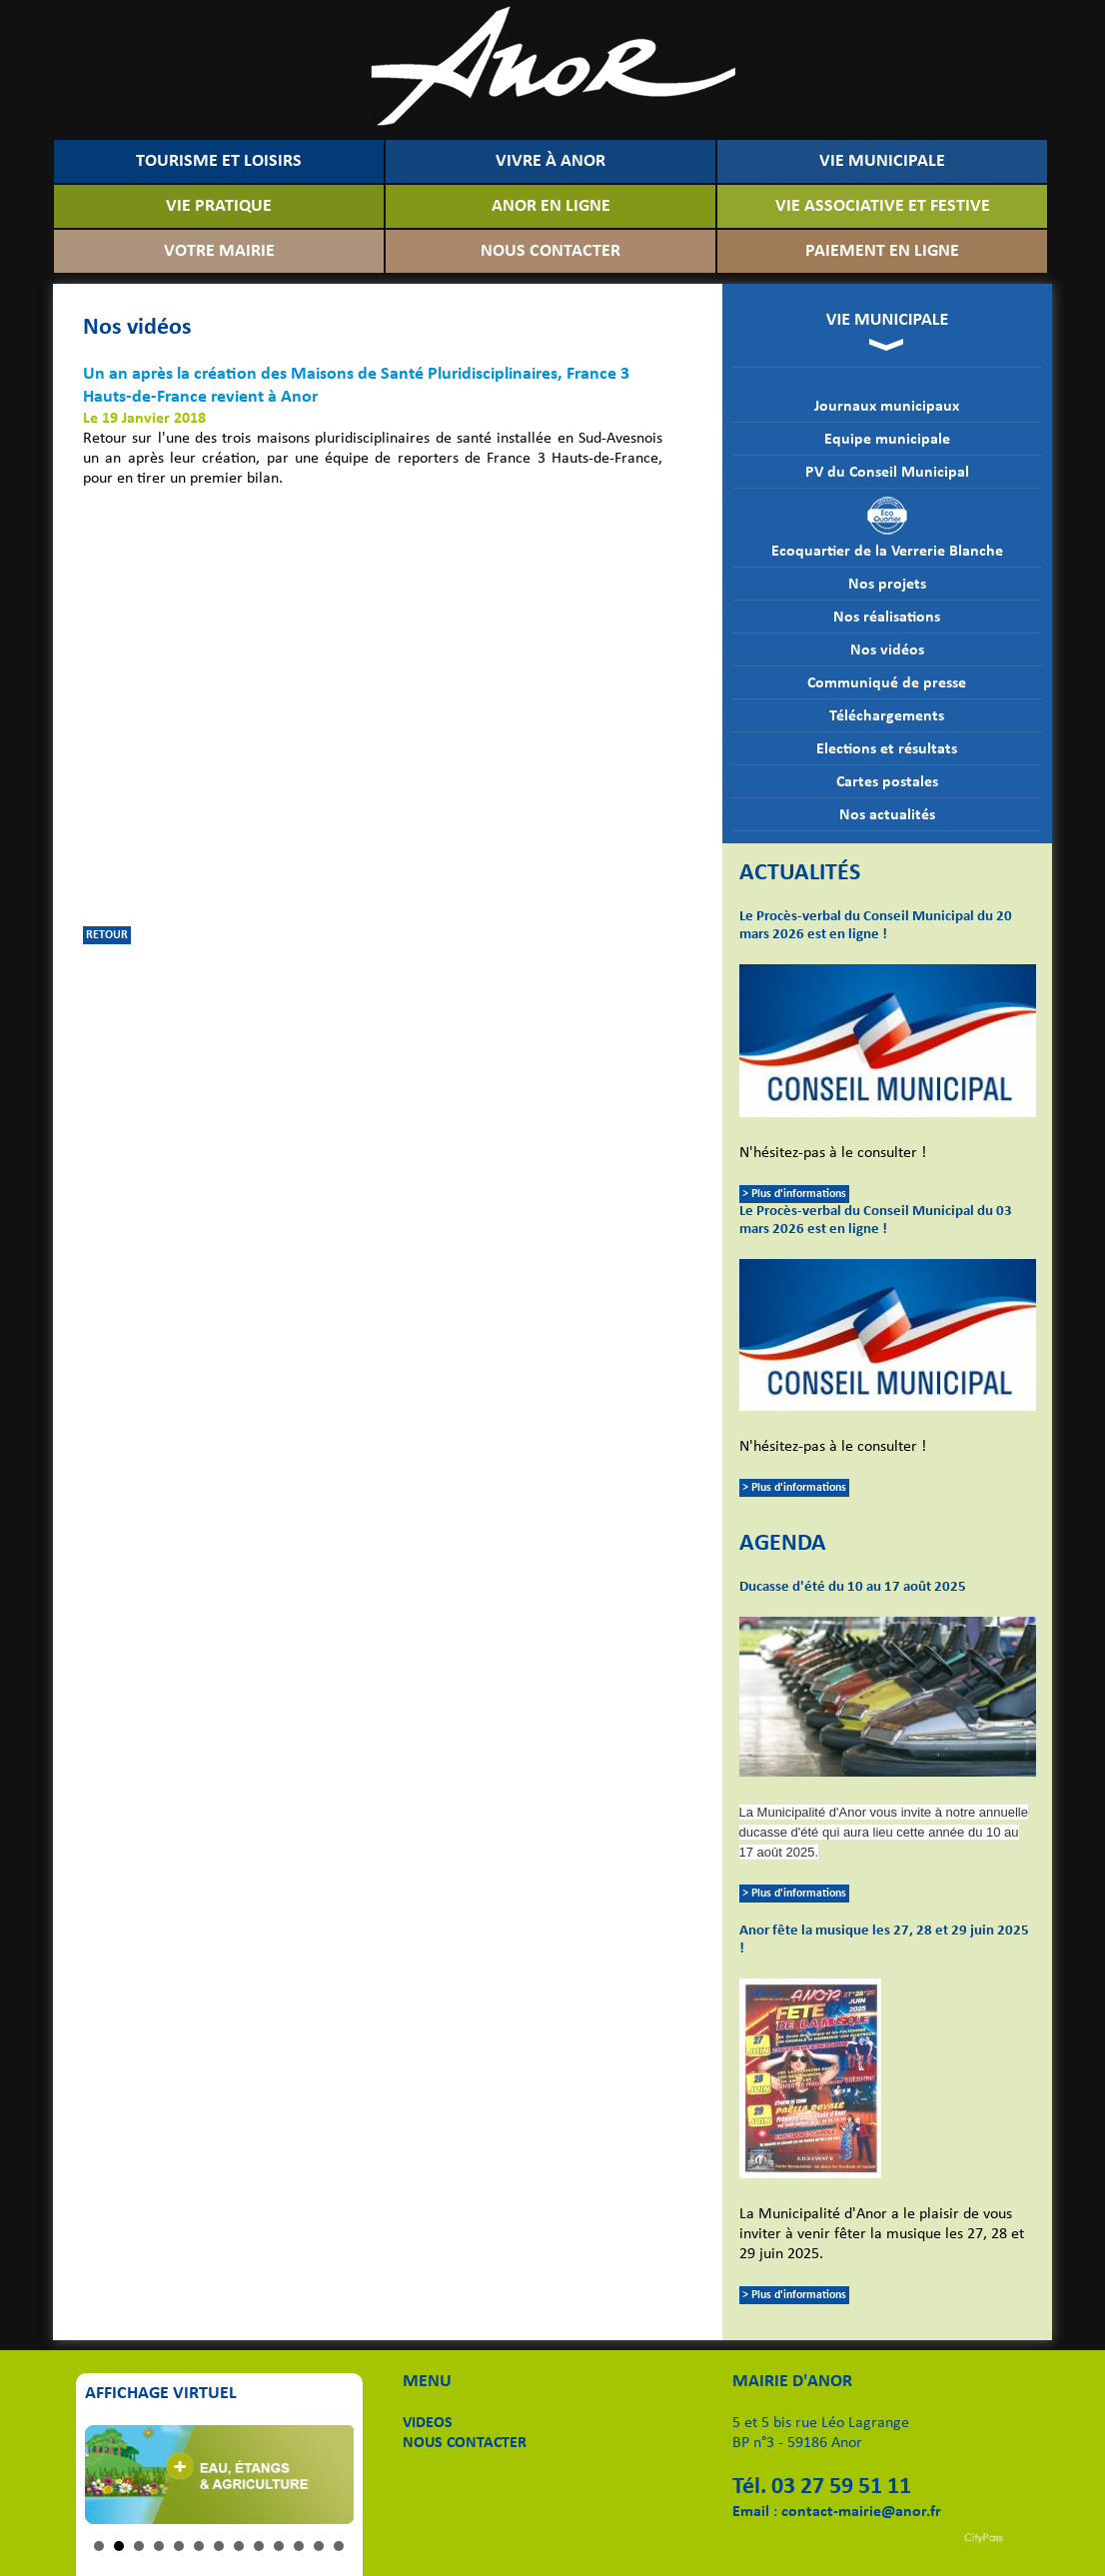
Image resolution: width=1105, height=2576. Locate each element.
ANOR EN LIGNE (551, 206)
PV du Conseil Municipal (887, 473)
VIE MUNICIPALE (882, 161)
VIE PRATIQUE (219, 206)
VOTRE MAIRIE (219, 251)
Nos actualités (887, 815)
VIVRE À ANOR (550, 161)
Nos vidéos (887, 650)
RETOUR (107, 935)
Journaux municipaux (886, 407)
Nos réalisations (886, 618)
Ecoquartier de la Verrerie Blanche (887, 528)
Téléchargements (886, 716)
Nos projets (887, 585)
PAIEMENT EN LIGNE (882, 251)
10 (279, 2546)
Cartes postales (887, 782)
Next (328, 2474)
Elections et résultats (886, 749)
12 (319, 2546)
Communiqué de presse (886, 683)
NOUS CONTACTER (550, 251)
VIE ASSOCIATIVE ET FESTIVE (882, 206)
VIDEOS (428, 2423)
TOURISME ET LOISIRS (219, 161)
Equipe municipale (887, 440)
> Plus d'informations (794, 1194)
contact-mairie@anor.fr (861, 2512)
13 (339, 2546)
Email (750, 2512)
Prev (111, 2474)
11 (299, 2546)
